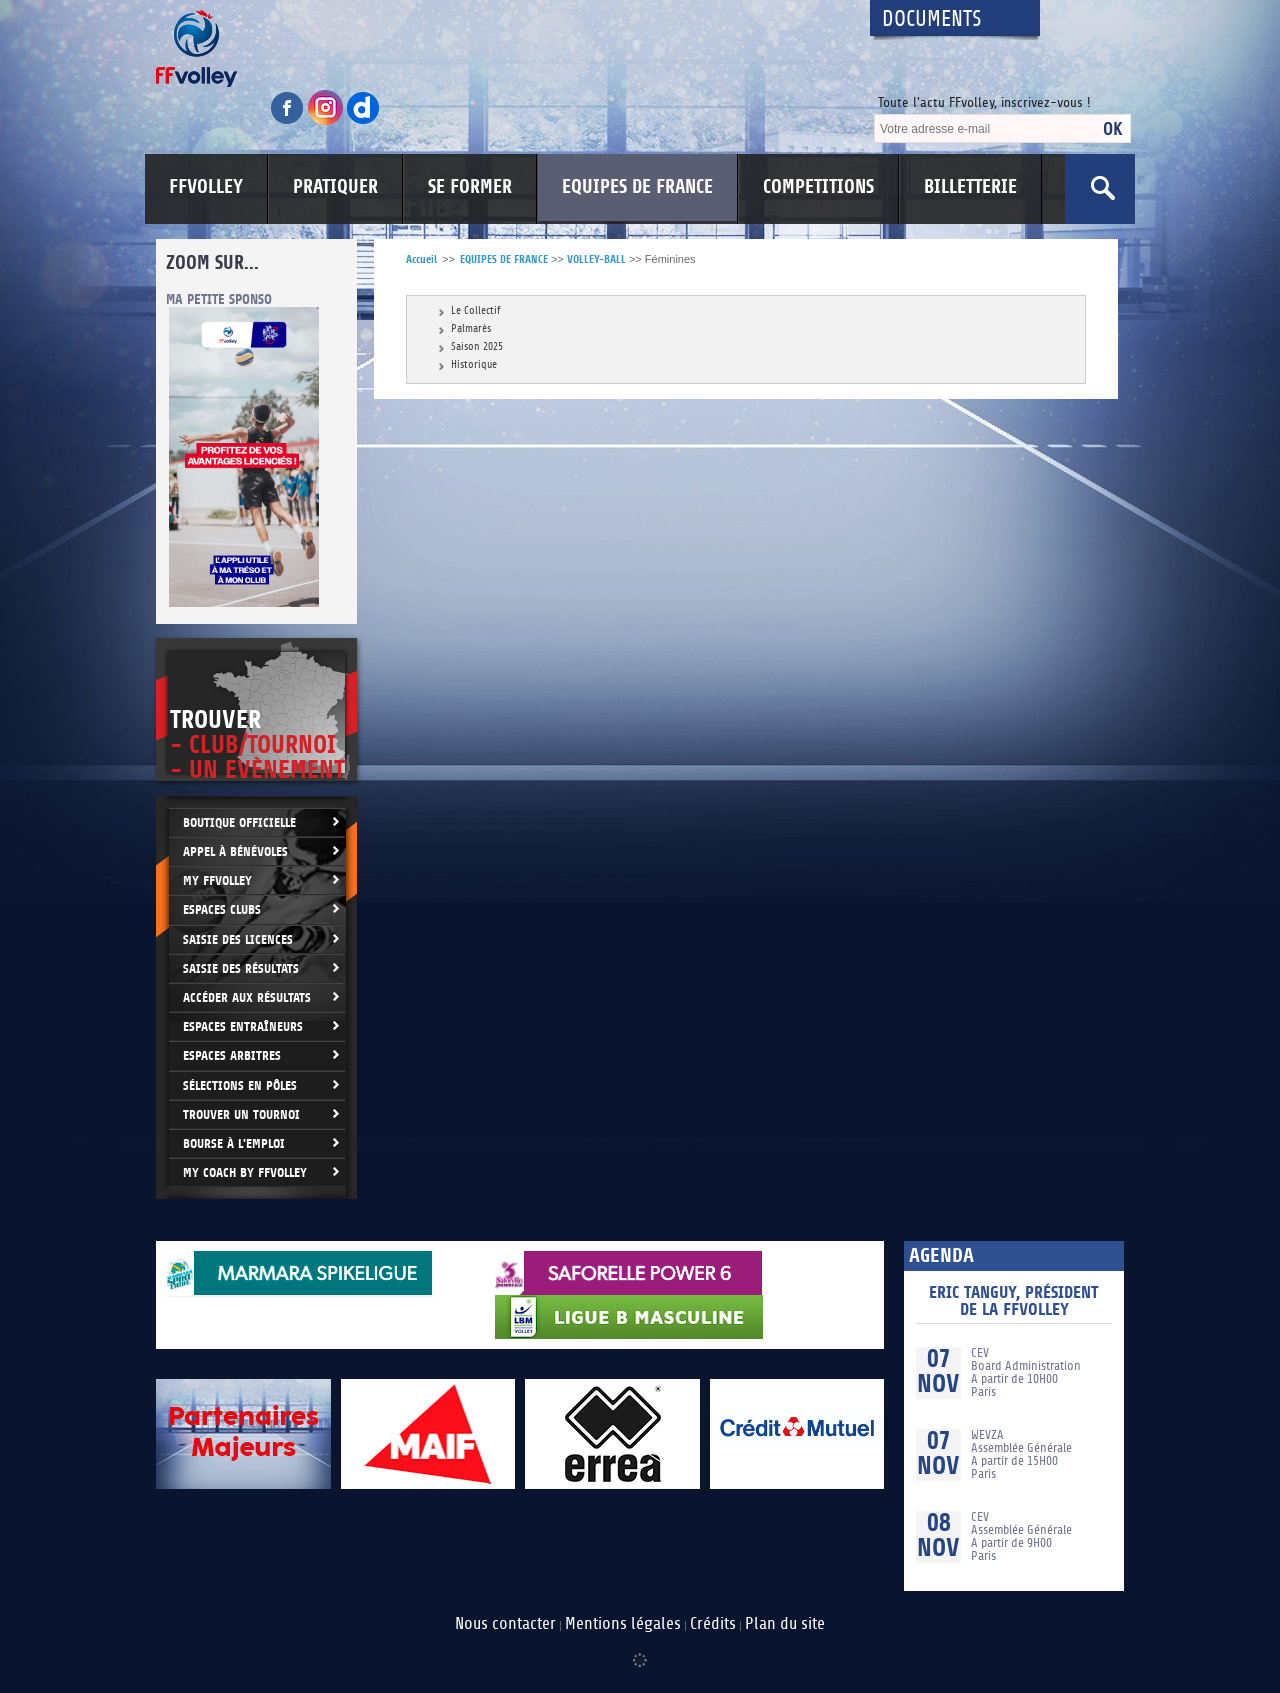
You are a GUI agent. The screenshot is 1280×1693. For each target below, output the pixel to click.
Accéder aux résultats (247, 997)
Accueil (421, 259)
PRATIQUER (335, 187)
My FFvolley (217, 880)
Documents (932, 19)
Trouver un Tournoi (241, 1114)
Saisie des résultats (241, 968)
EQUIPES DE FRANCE (637, 187)
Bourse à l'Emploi (234, 1143)
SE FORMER (470, 187)
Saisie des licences (238, 939)
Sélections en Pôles (240, 1085)
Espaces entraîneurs (243, 1026)
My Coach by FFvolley (245, 1172)
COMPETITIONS (818, 187)
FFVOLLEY (206, 187)
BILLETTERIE (970, 187)
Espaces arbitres (232, 1055)
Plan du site (785, 1624)
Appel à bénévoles (235, 851)
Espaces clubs (222, 909)
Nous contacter (505, 1624)
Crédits (713, 1624)
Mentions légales (623, 1624)
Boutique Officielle (239, 822)
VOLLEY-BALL (596, 259)
